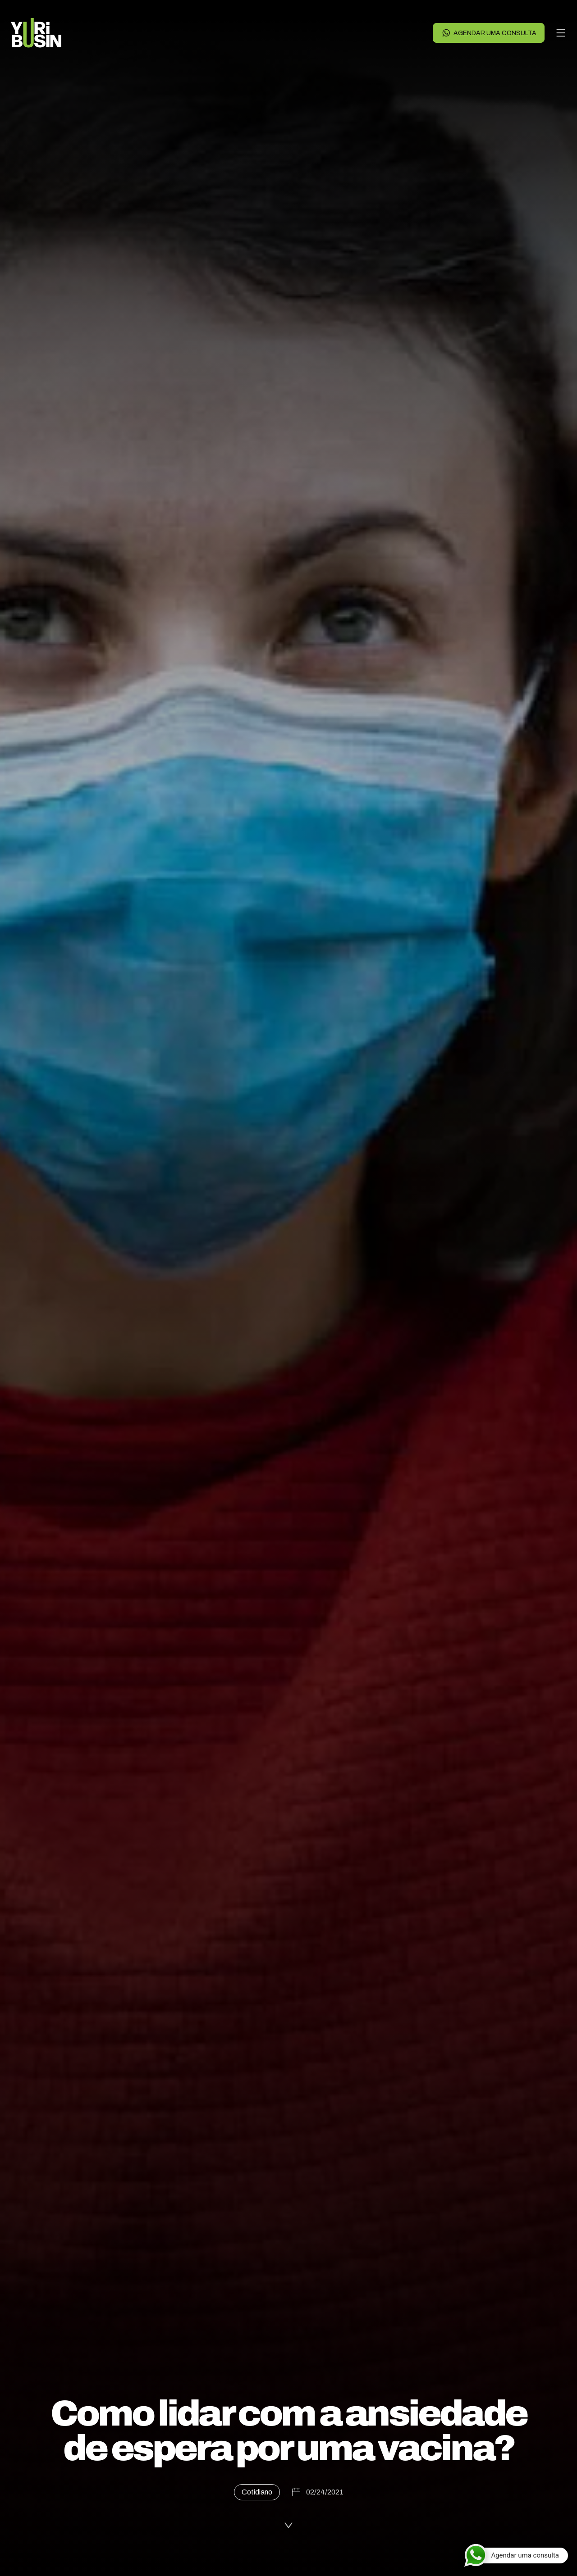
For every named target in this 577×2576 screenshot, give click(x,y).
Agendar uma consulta (488, 32)
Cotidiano (257, 2492)
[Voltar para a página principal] (36, 33)
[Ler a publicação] (288, 2523)
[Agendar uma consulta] (516, 2555)
